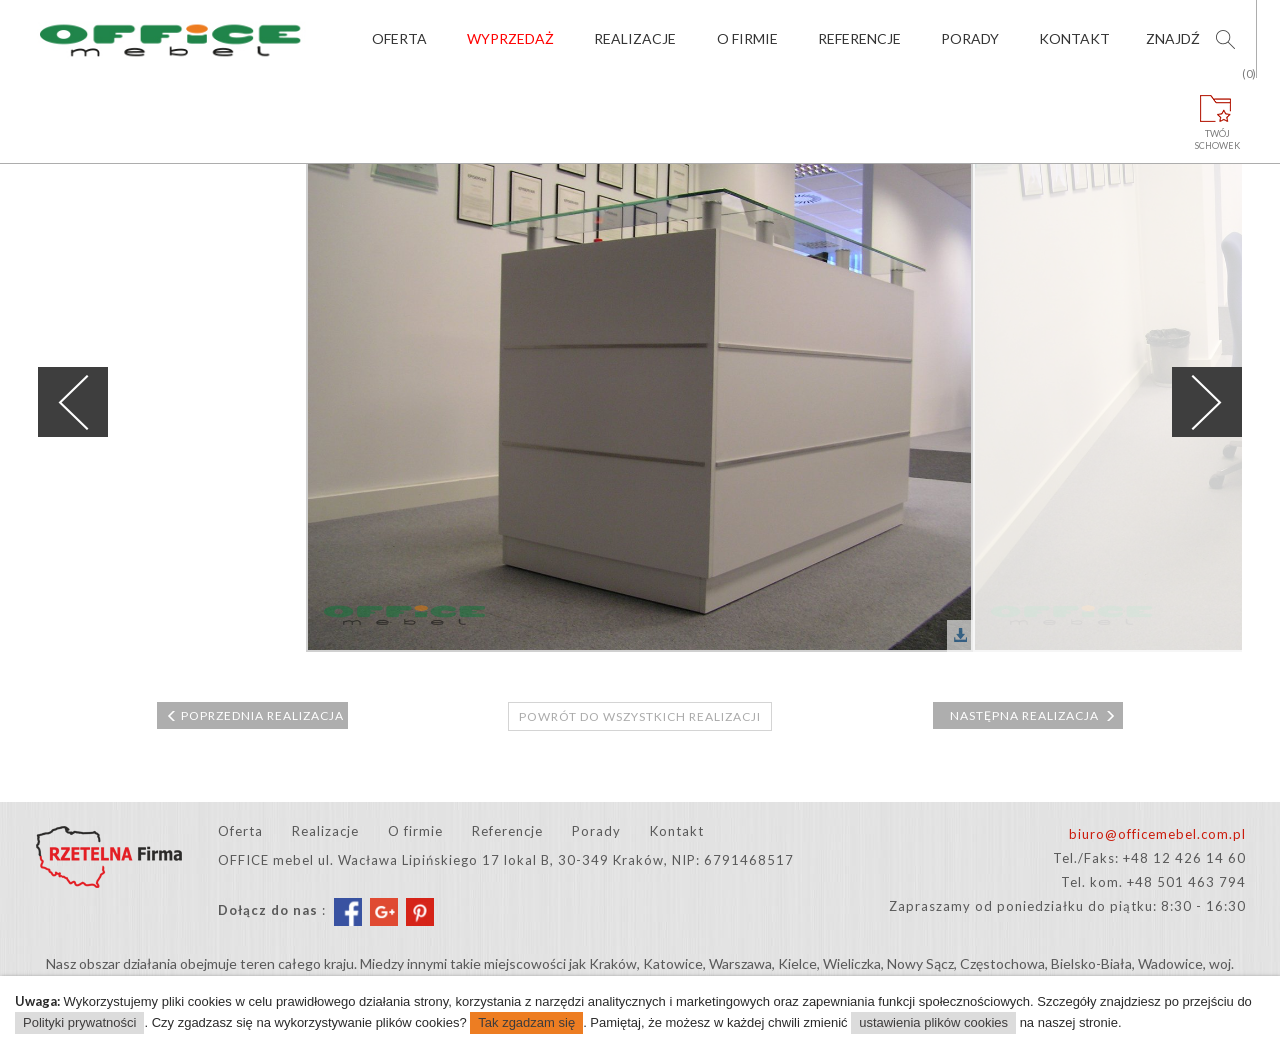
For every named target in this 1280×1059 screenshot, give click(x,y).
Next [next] (1207, 402)
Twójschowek (1218, 114)
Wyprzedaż (510, 38)
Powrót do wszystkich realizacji (640, 716)
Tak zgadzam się (526, 1022)
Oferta (399, 38)
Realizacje (635, 38)
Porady (970, 38)
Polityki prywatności (79, 1022)
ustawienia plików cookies (933, 1022)
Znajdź (1173, 38)
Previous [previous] (73, 402)
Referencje (859, 38)
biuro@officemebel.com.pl (1157, 834)
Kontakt (1074, 38)
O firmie (747, 38)
